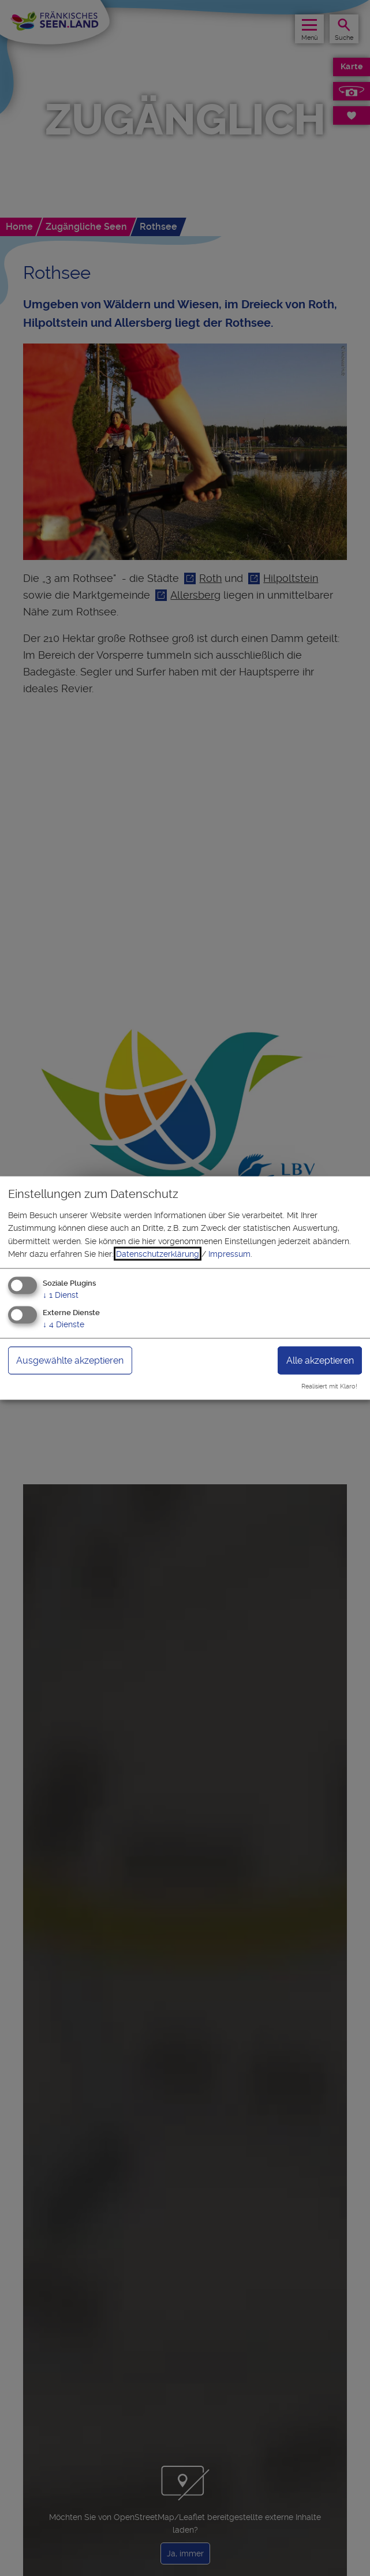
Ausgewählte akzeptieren (70, 1360)
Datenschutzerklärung (157, 1254)
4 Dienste (63, 1324)
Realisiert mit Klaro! (329, 1386)
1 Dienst (61, 1295)
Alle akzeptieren (320, 1360)
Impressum (229, 1254)
